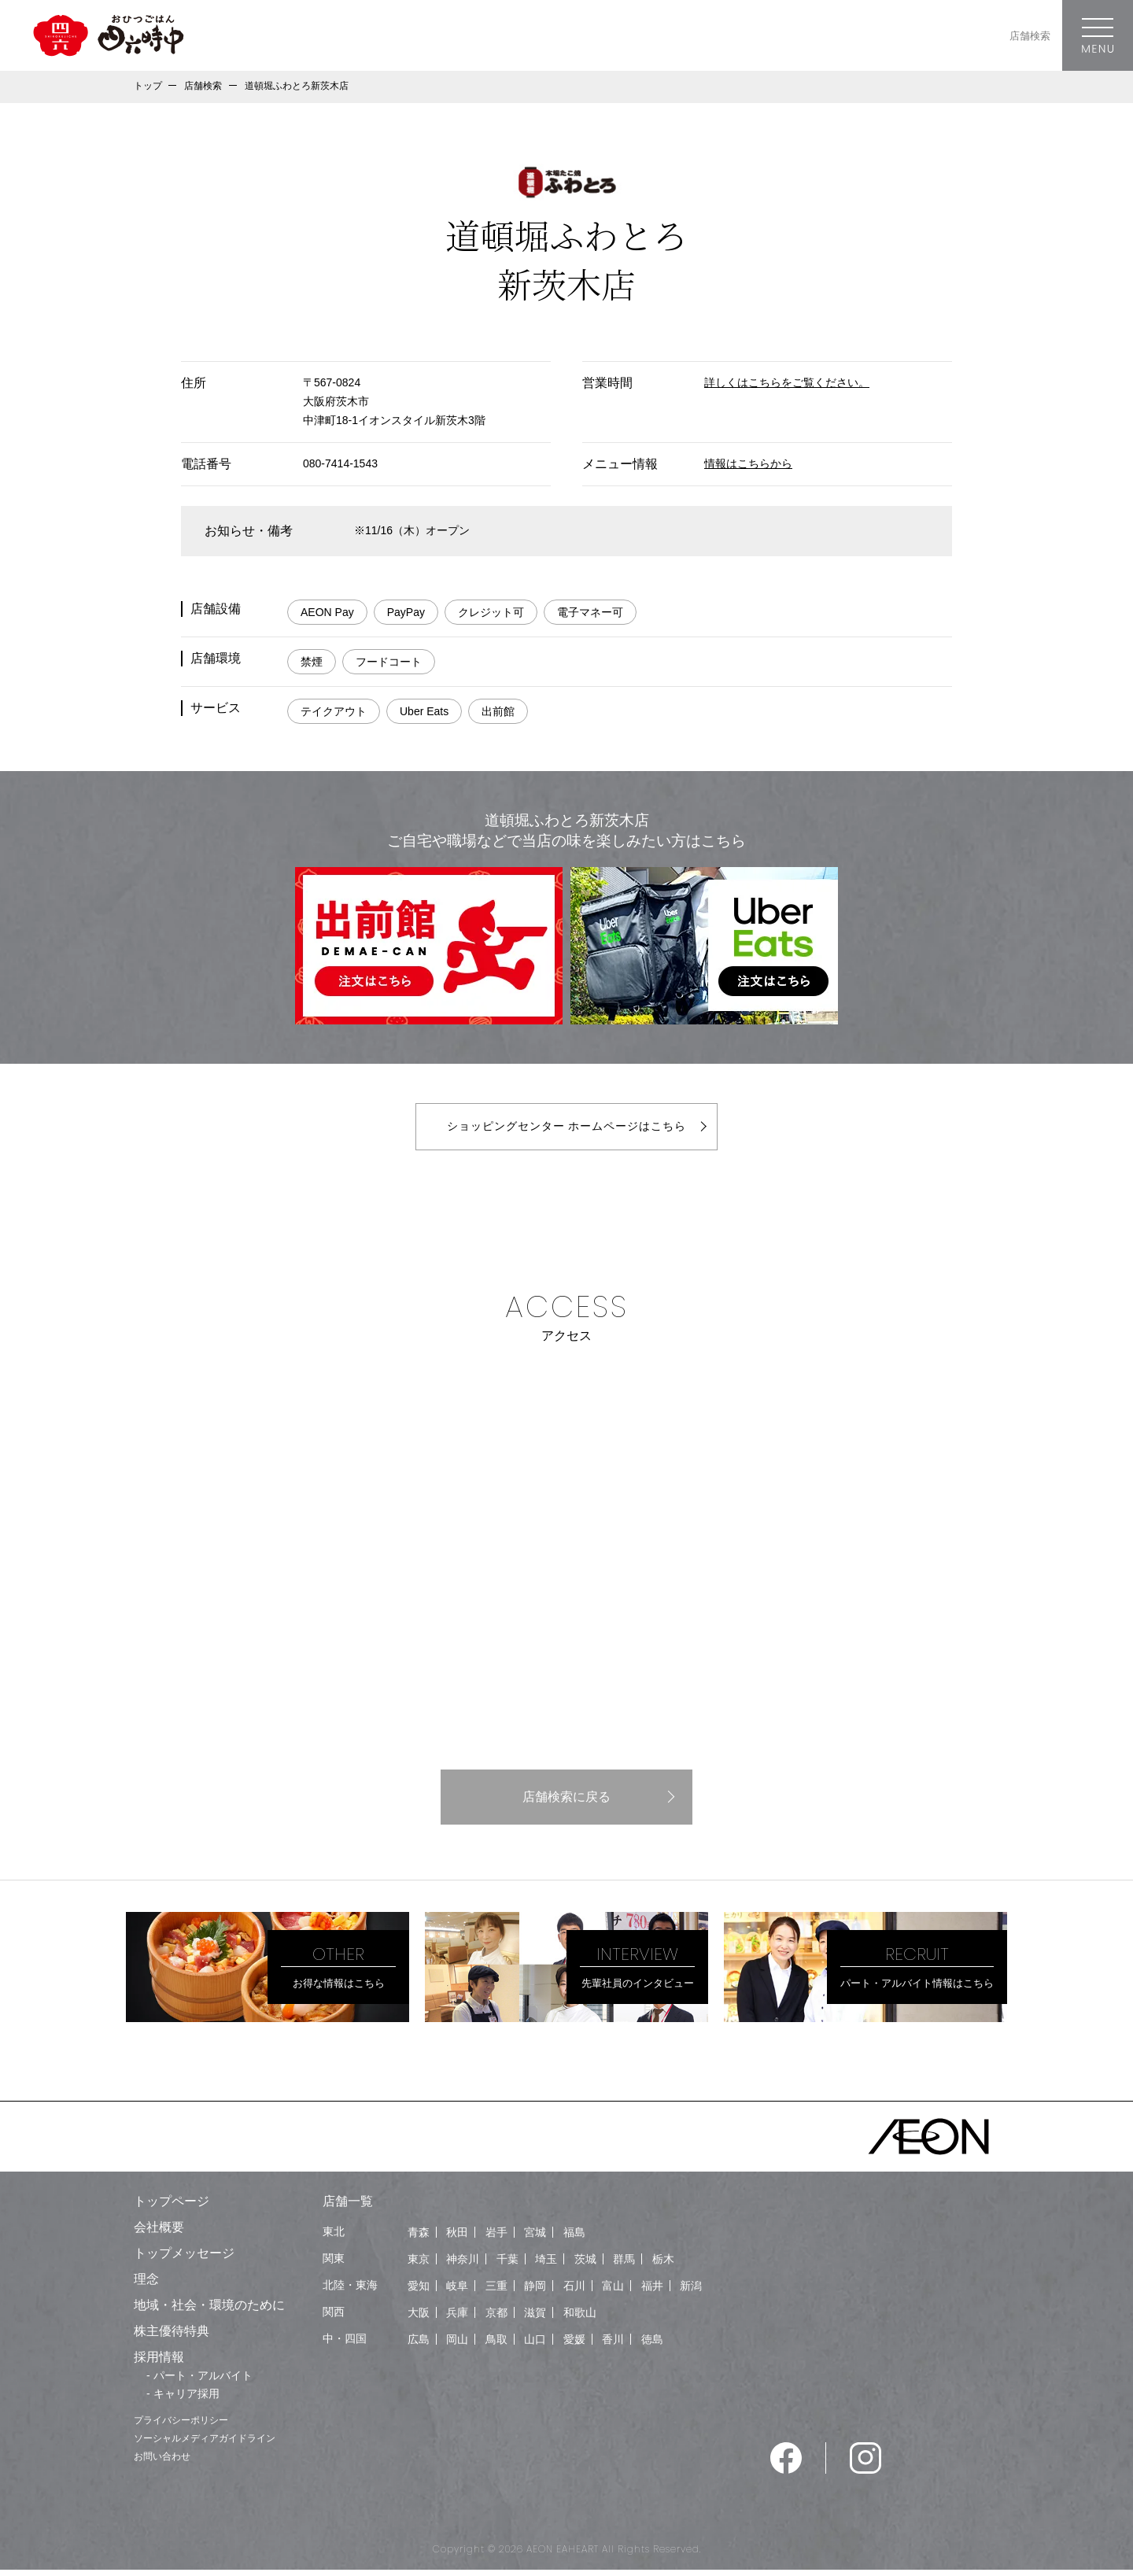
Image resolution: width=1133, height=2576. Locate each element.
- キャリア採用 (183, 2399)
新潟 (691, 2291)
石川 (574, 2291)
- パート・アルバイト (199, 2381)
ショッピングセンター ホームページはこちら (566, 1129)
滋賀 (535, 2318)
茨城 (585, 2265)
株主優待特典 (171, 2337)
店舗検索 (1029, 36)
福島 (574, 2238)
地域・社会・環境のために (209, 2311)
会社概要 (159, 2233)
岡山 (457, 2345)
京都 (496, 2318)
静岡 (535, 2291)
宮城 (535, 2238)
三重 (496, 2291)
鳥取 (496, 2345)
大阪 (419, 2318)
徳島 (652, 2345)
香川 (613, 2345)
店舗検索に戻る (566, 1803)
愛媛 (574, 2345)
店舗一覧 (348, 2207)
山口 (535, 2345)
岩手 (496, 2238)
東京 (419, 2265)
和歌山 (579, 2318)
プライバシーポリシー (181, 2426)
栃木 (663, 2265)
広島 (419, 2345)
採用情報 (159, 2363)
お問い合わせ (162, 2462)
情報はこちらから (748, 463)
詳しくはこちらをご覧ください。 (786, 382)
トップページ (171, 2207)
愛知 (419, 2291)
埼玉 (546, 2265)
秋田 (457, 2238)
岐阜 (457, 2291)
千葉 (507, 2265)
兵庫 (457, 2318)
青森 (419, 2238)
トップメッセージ (184, 2259)
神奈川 (462, 2265)
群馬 (624, 2265)
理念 (146, 2285)
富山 (613, 2291)
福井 (652, 2291)
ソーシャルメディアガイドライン (204, 2444)
